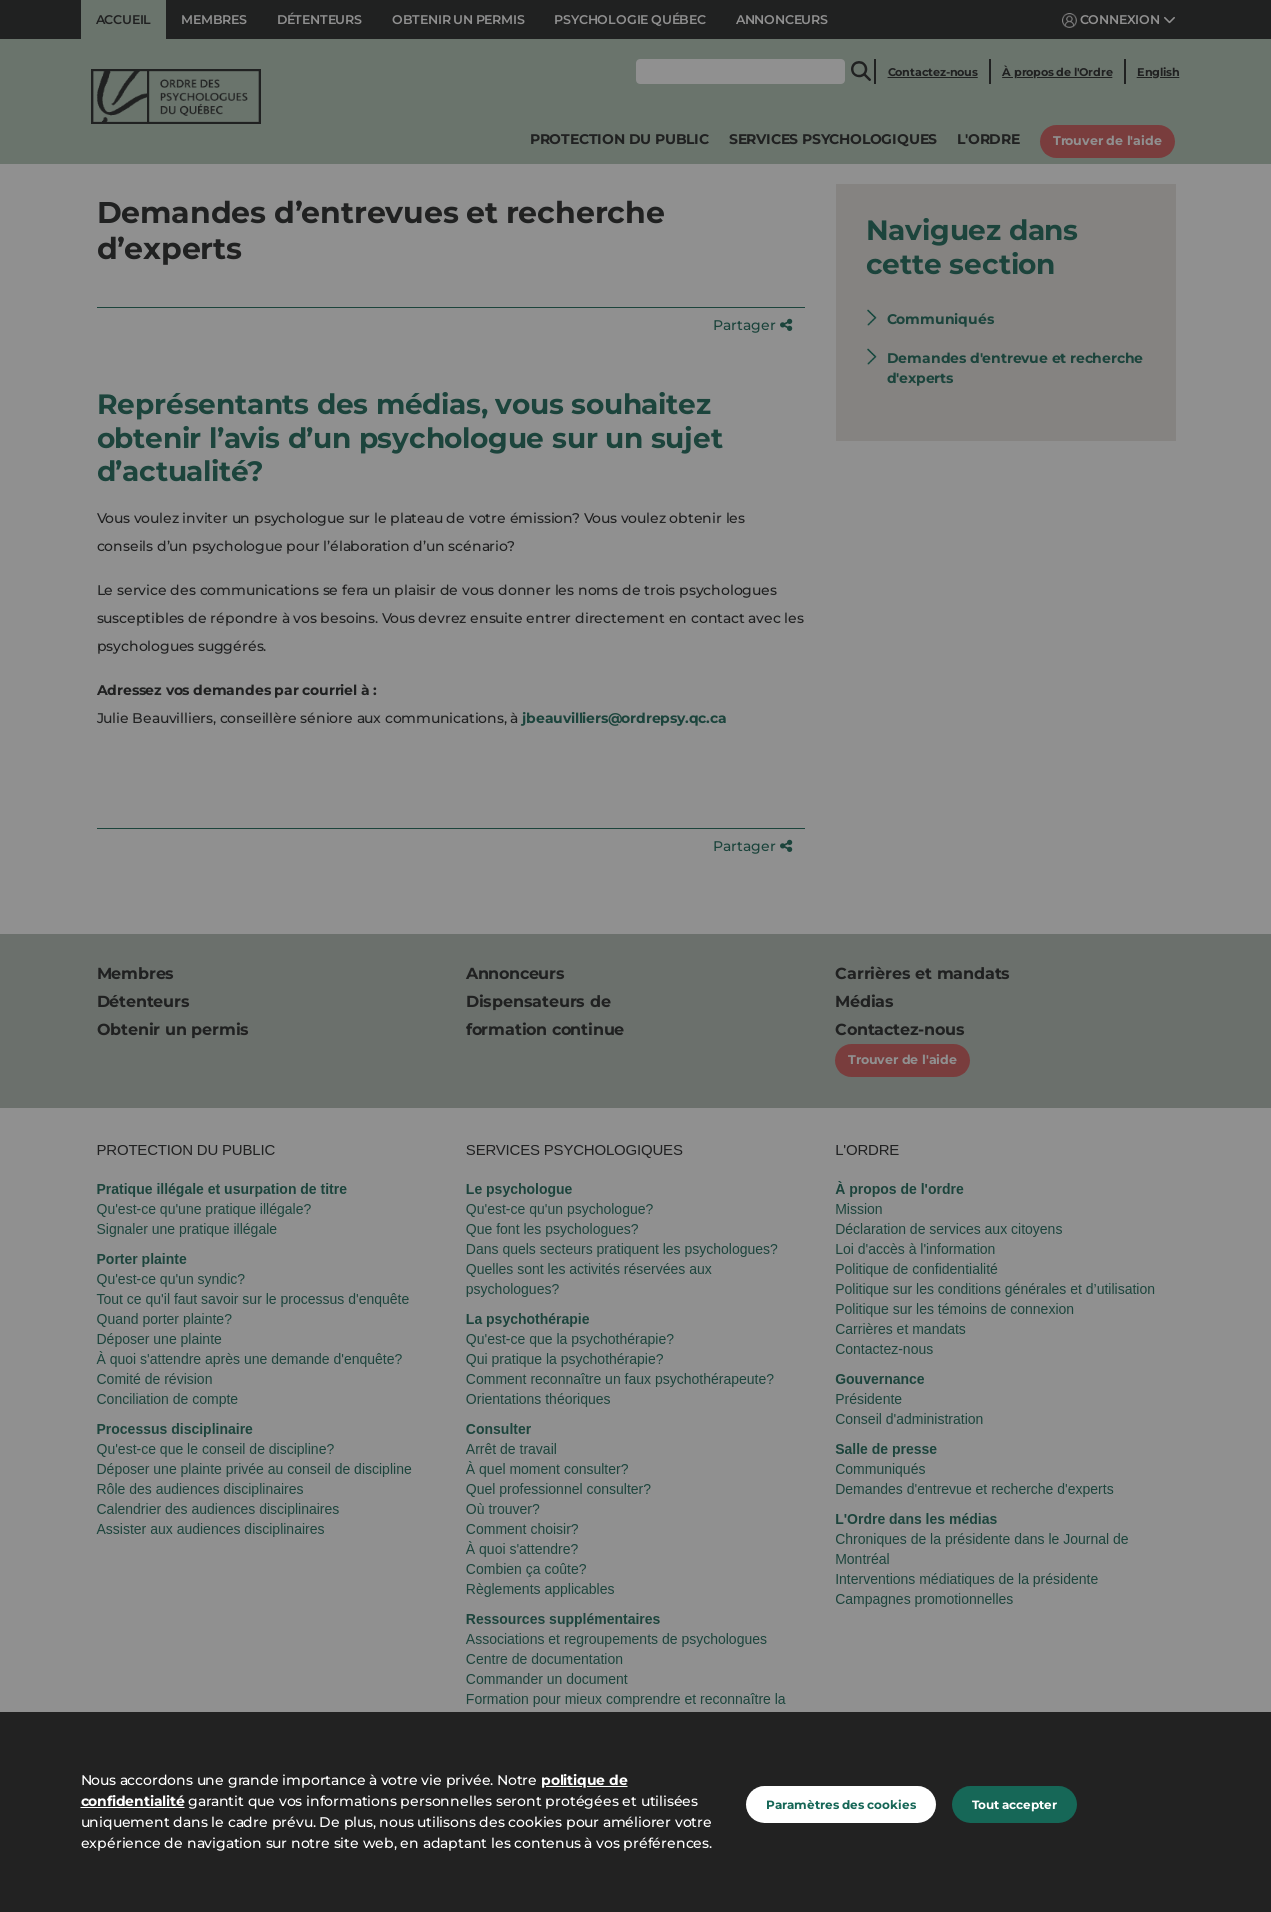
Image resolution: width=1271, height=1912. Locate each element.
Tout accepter (1014, 1804)
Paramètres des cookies (841, 1804)
